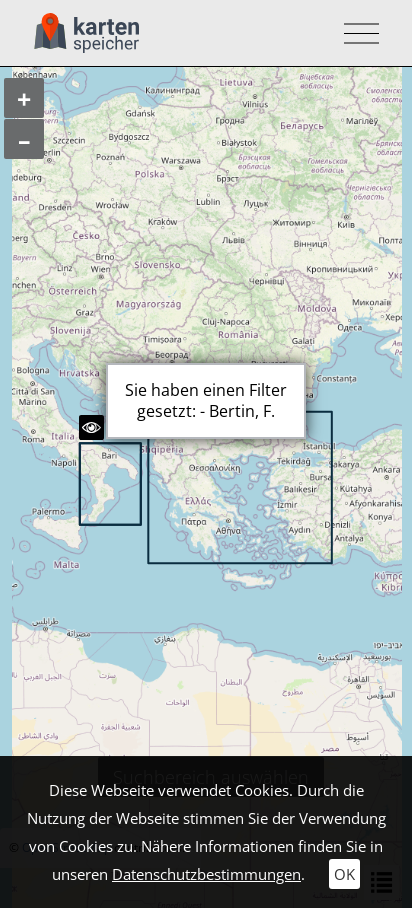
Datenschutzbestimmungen (206, 874)
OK (344, 874)
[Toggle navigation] (355, 33)
